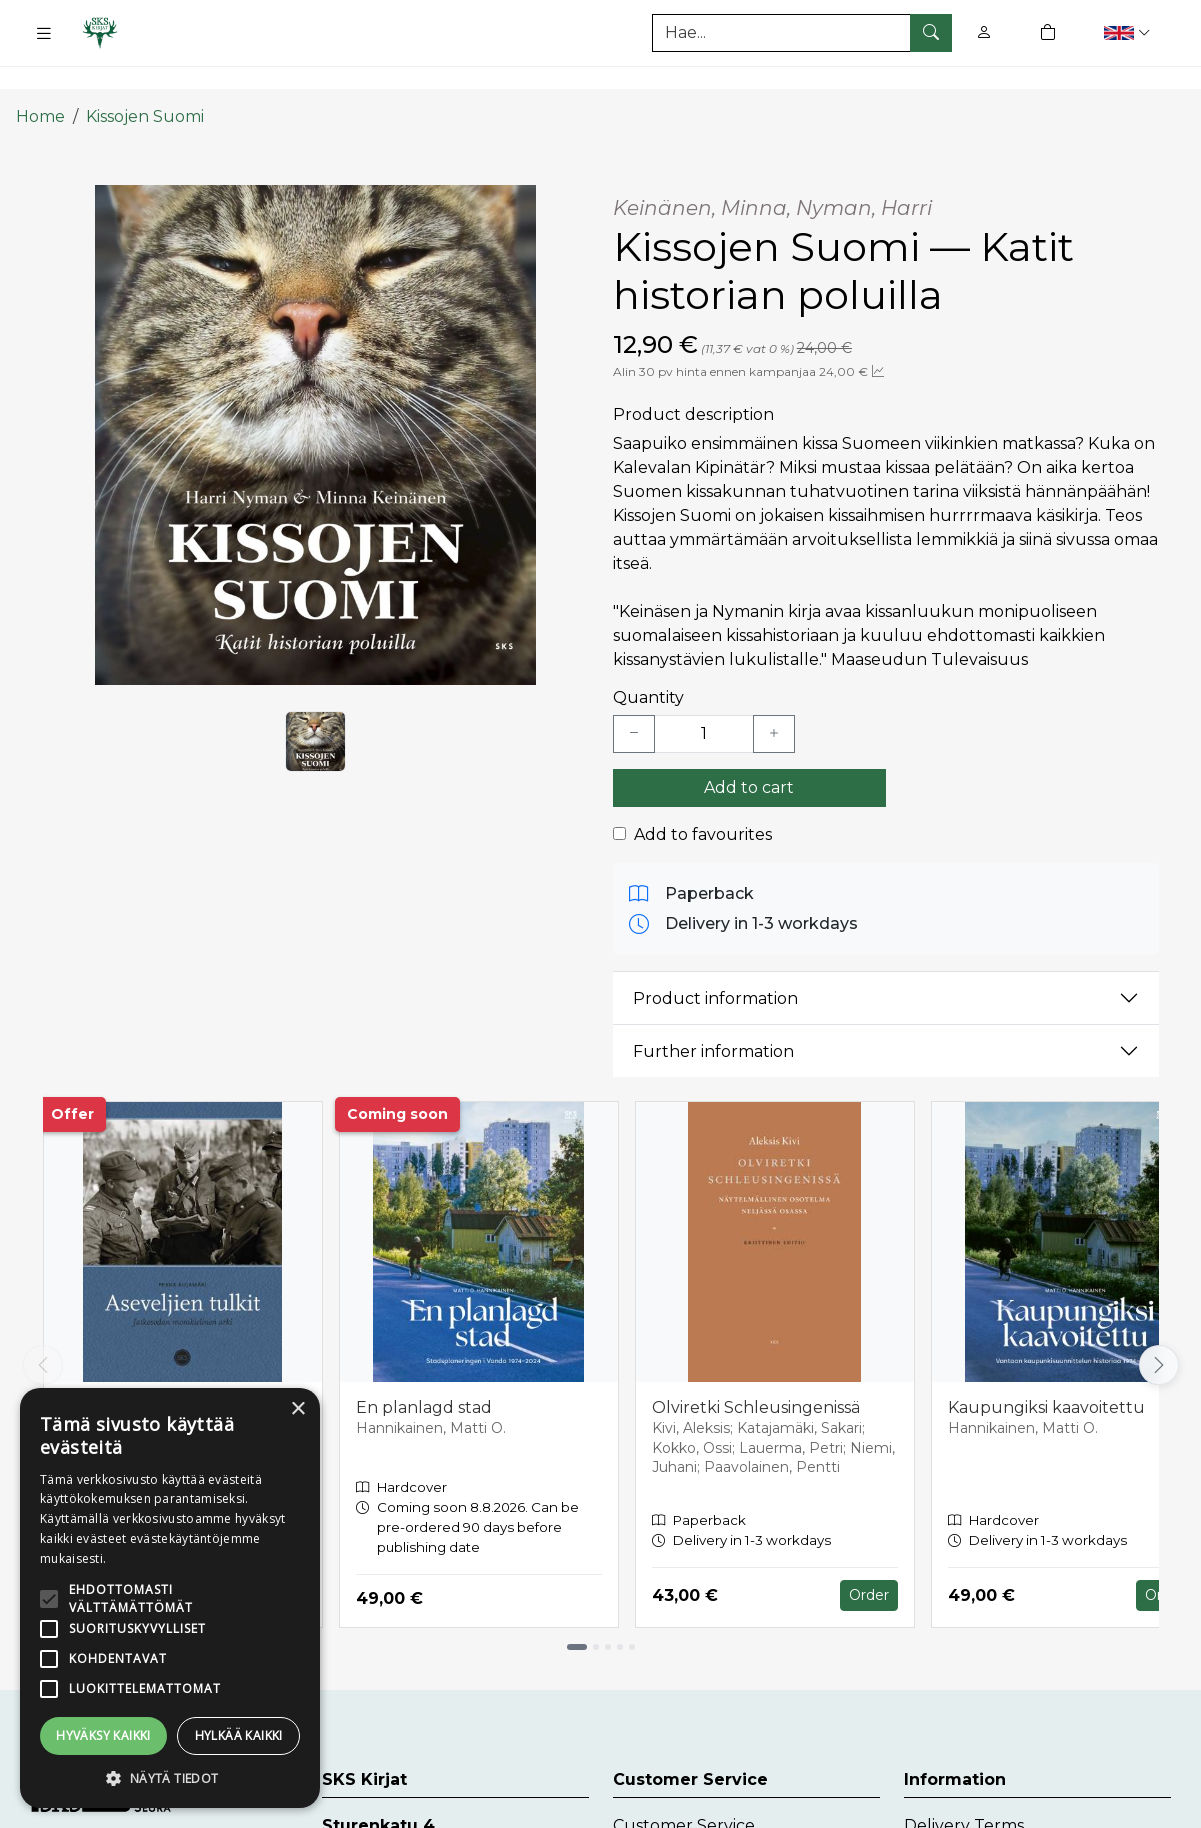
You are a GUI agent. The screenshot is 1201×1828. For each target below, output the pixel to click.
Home (40, 82)
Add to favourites (703, 800)
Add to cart (749, 753)
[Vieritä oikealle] (1159, 1331)
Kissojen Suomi (145, 82)
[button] (1129, 32)
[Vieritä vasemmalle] (43, 1331)
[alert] (170, 1598)
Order (869, 1561)
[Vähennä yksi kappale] (634, 700)
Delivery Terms (964, 1791)
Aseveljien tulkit (124, 1373)
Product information (715, 964)
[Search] (802, 33)
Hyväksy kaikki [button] (103, 1735)
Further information (713, 1017)
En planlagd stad (424, 1373)
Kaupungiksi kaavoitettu (1046, 1373)
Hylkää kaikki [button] (239, 1735)
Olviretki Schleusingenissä (756, 1373)
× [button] (297, 1409)
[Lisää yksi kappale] (774, 700)
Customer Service (684, 1791)
